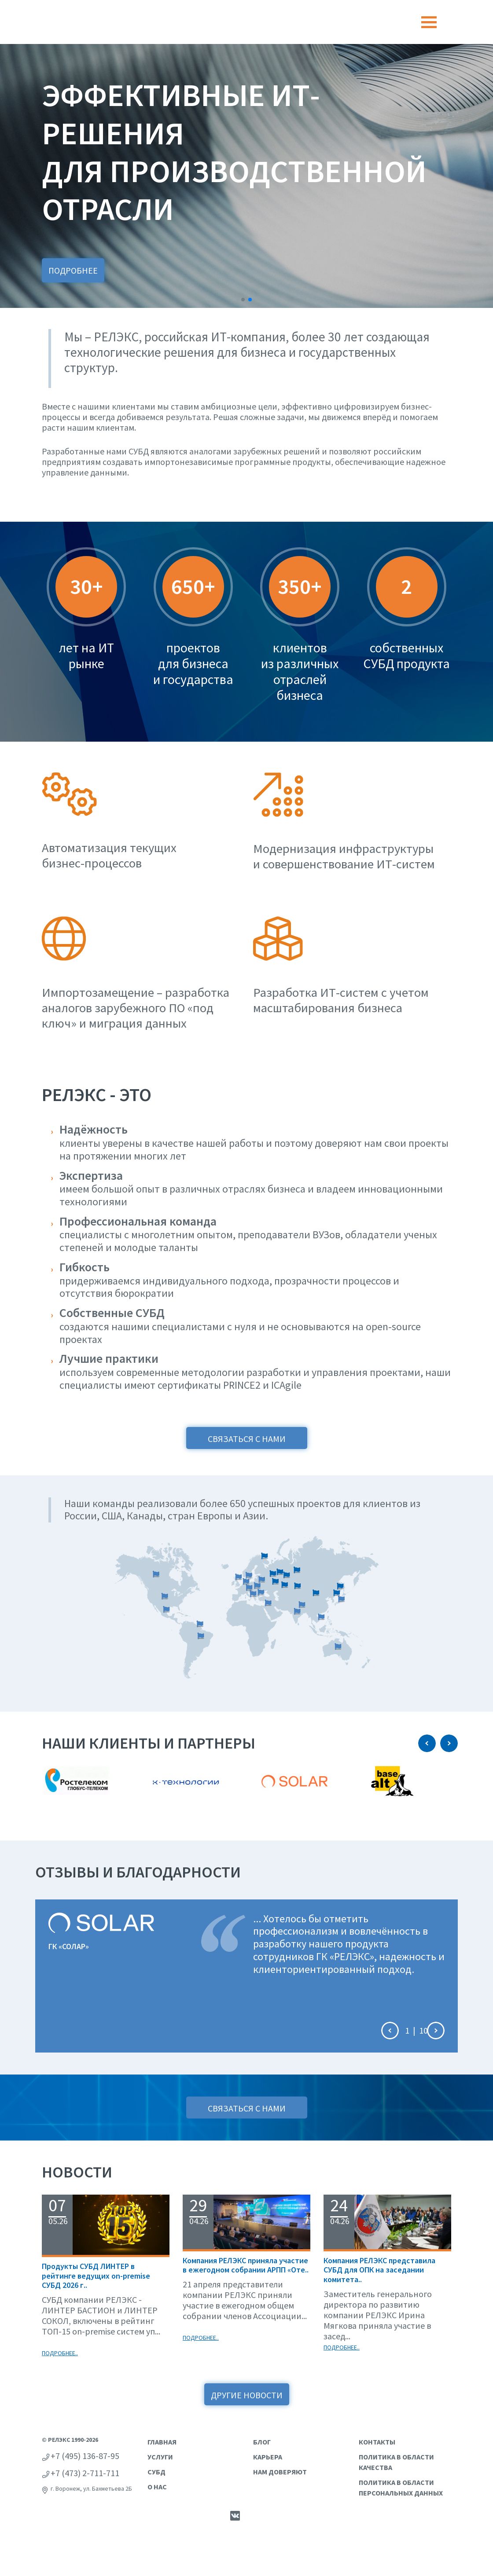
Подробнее (73, 270)
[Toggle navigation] (429, 22)
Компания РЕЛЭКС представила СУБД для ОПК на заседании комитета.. (379, 2269)
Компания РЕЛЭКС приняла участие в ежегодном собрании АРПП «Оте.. (246, 2265)
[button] (243, 299)
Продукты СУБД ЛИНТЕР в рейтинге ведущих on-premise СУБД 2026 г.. (96, 2275)
